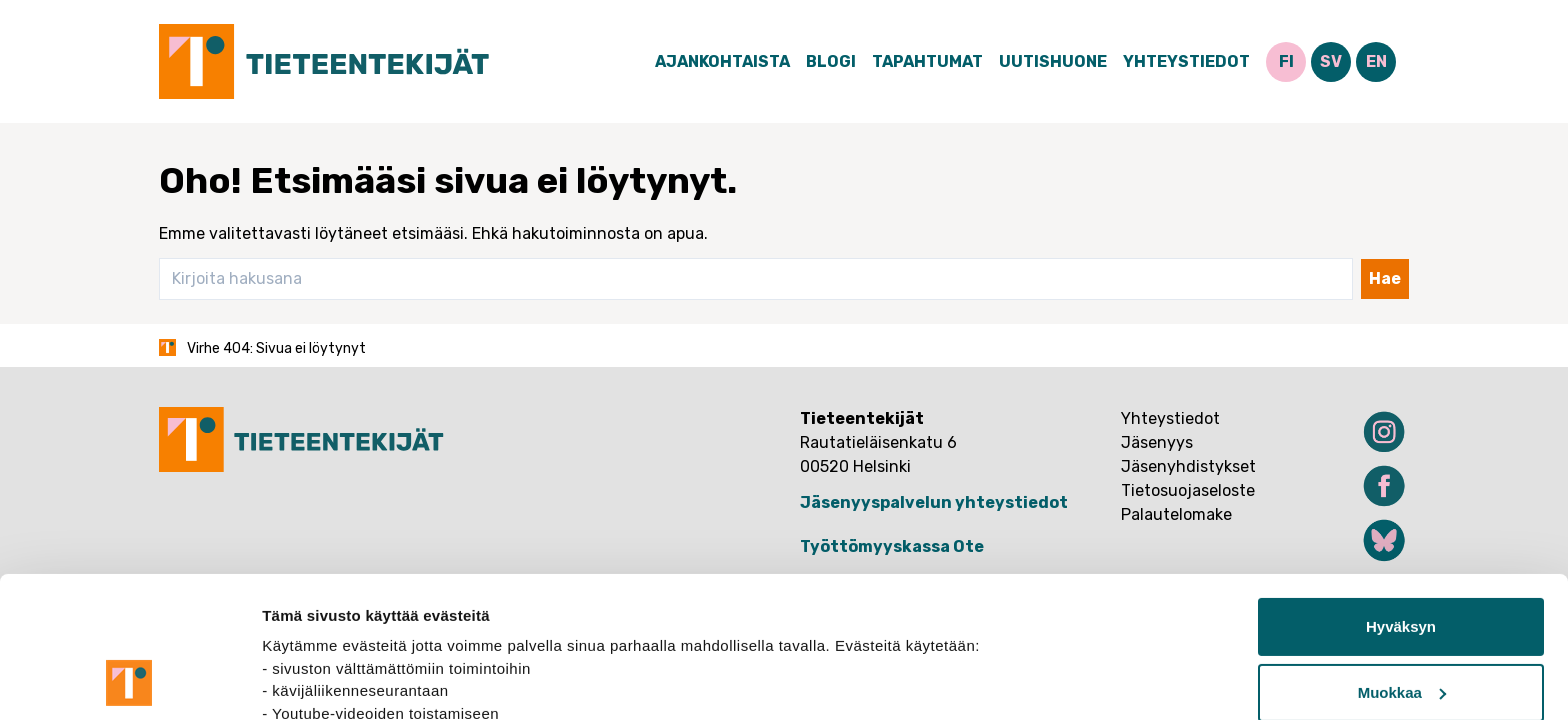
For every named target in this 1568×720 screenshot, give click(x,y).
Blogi (831, 61)
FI (1286, 61)
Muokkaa (1402, 559)
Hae (1385, 278)
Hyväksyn (1401, 494)
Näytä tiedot (305, 680)
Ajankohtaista (722, 61)
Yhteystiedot (1186, 61)
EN (1376, 61)
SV (1331, 61)
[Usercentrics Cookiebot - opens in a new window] (129, 681)
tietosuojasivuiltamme (346, 625)
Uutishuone (1053, 61)
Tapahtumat (927, 61)
